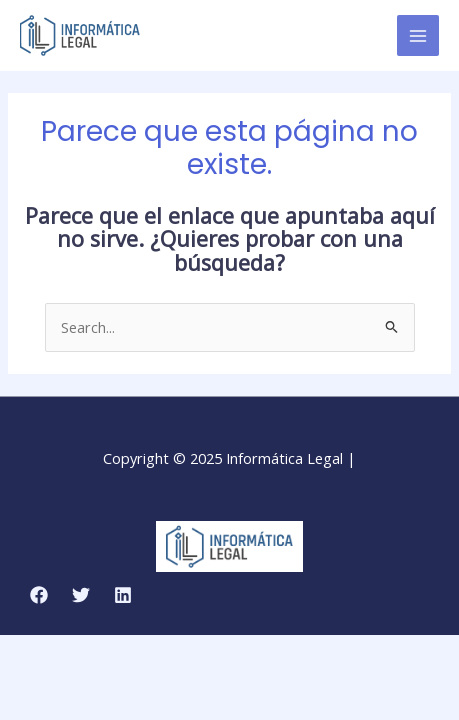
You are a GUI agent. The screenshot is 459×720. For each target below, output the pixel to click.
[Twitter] (81, 595)
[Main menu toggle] (418, 36)
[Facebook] (39, 595)
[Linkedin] (123, 595)
